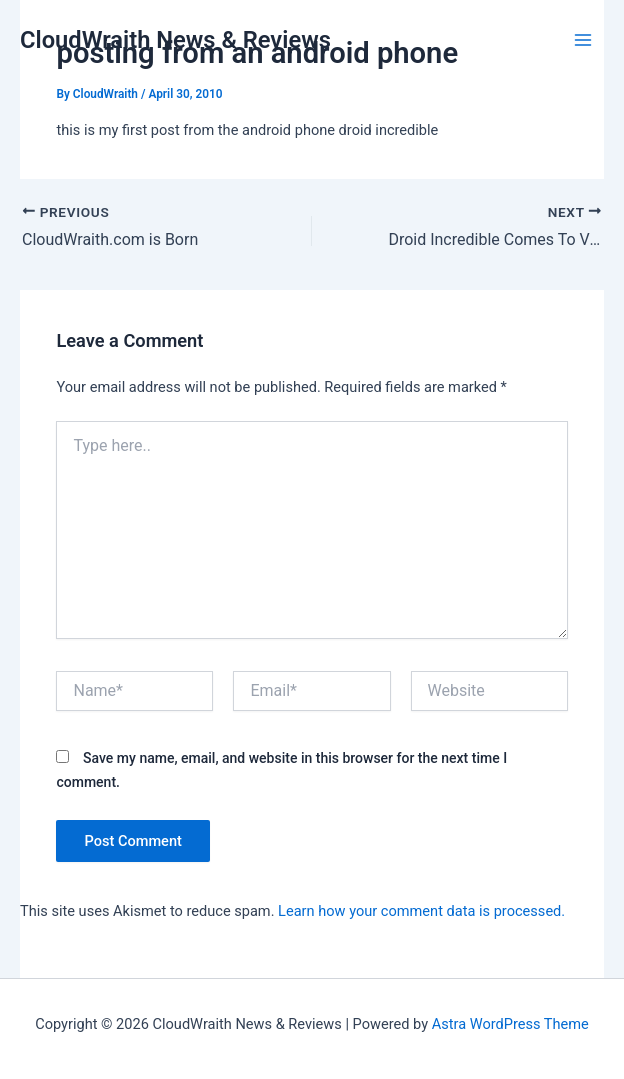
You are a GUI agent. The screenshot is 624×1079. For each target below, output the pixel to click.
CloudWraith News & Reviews (175, 40)
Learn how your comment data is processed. (421, 911)
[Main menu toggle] (583, 40)
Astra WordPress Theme (510, 1024)
